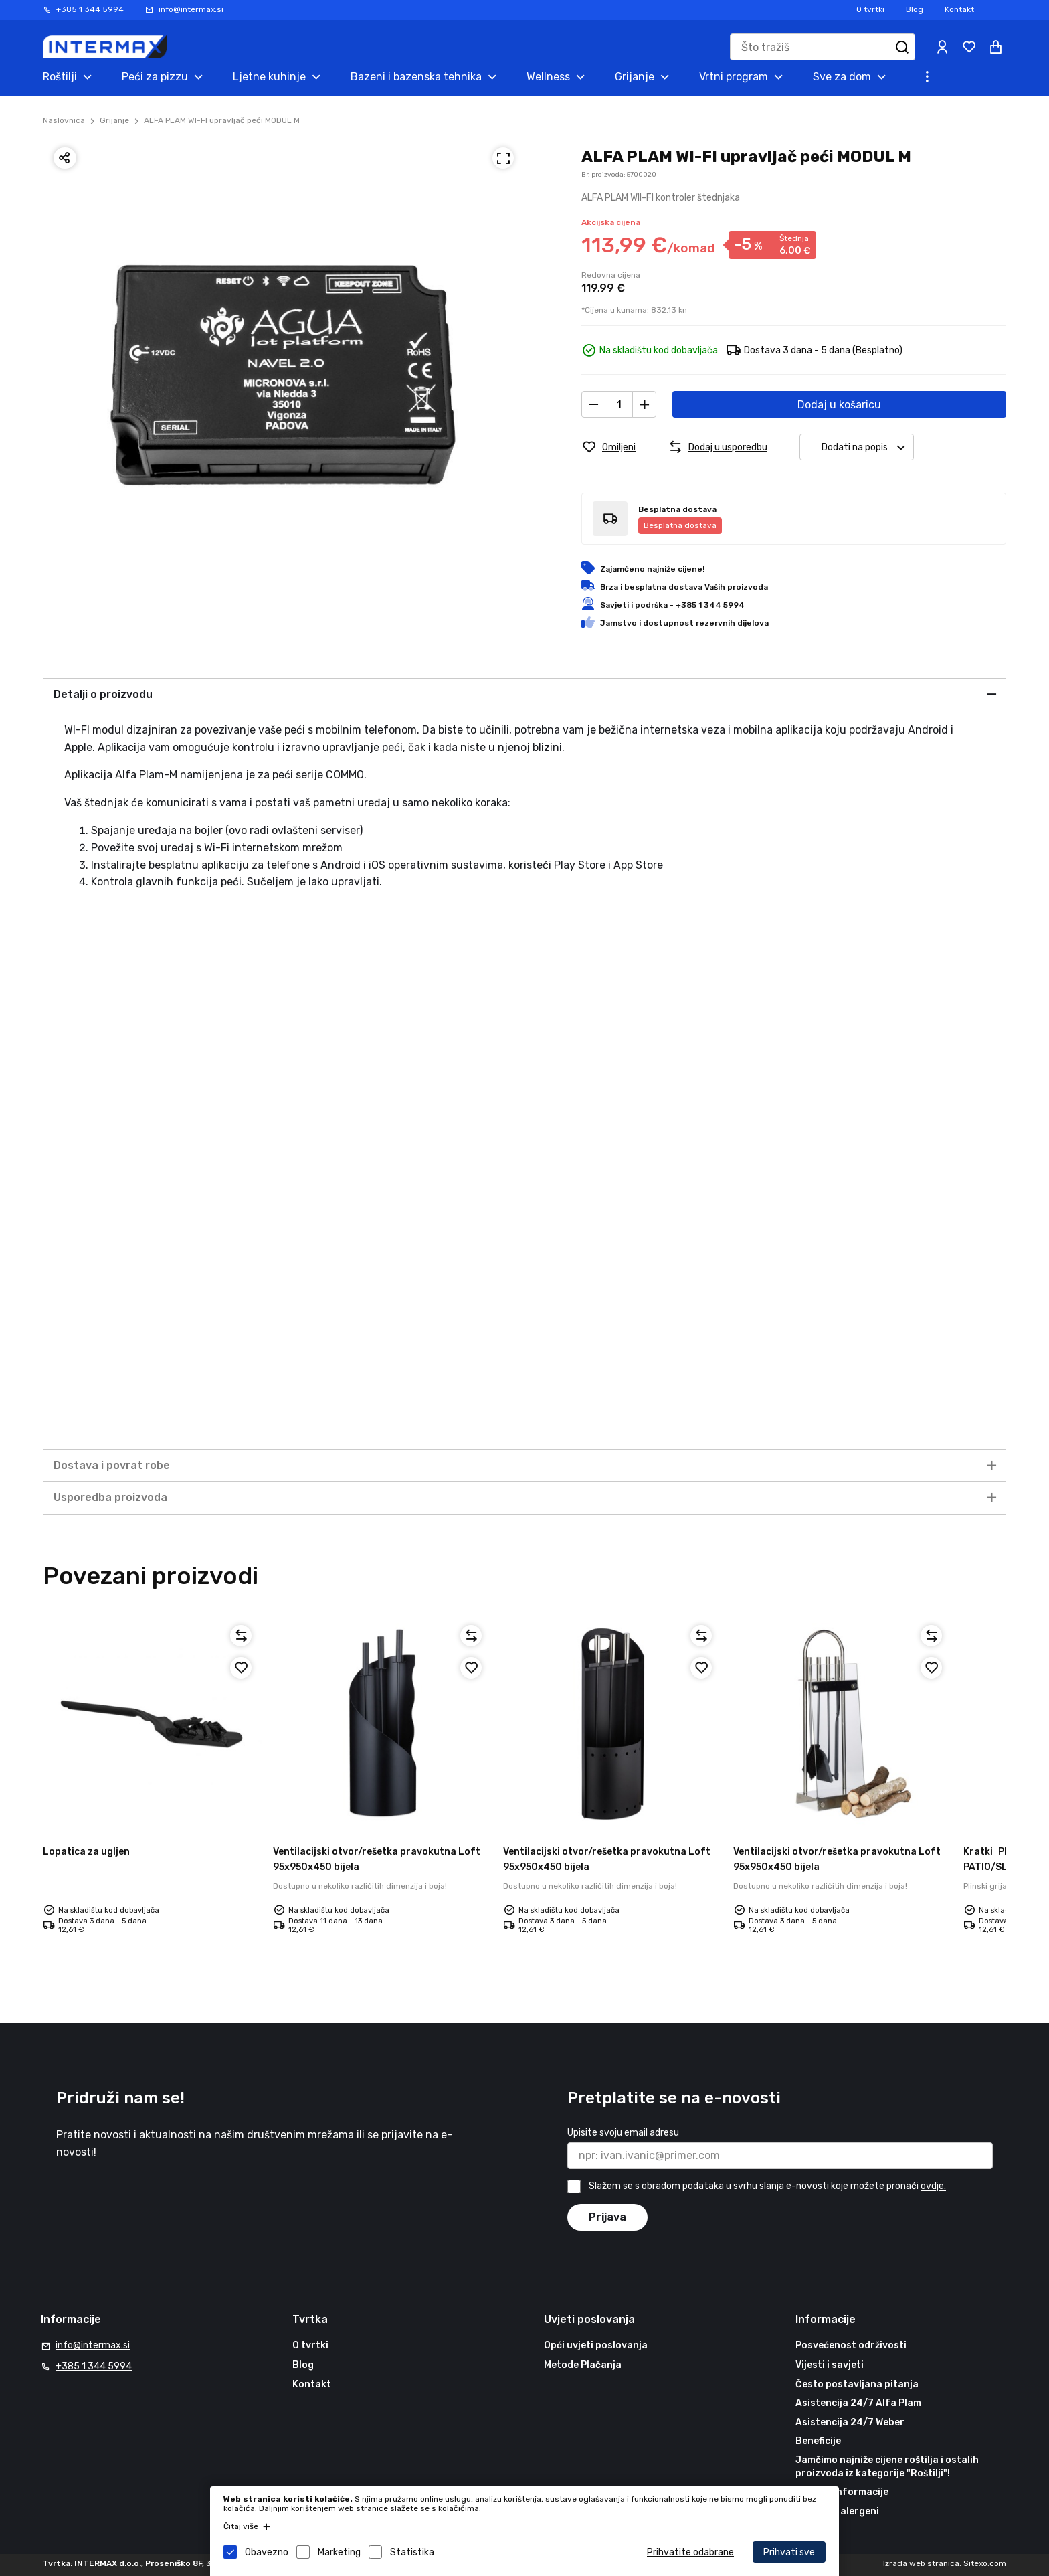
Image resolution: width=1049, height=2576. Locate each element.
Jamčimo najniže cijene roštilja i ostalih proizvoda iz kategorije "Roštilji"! (887, 2466)
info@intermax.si (191, 9)
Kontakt (959, 9)
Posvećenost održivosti (851, 2345)
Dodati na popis (867, 447)
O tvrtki (870, 9)
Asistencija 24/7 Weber (849, 2422)
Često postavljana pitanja (857, 2384)
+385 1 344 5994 (90, 9)
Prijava (607, 2217)
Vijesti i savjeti (829, 2365)
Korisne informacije (841, 2492)
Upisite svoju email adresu (623, 2132)
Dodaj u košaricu (839, 404)
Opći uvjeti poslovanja (596, 2345)
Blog (914, 9)
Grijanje (114, 120)
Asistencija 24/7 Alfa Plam (858, 2403)
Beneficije (818, 2441)
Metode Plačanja (583, 2365)
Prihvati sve (789, 2552)
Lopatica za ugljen (86, 1851)
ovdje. (933, 2186)
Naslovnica (64, 120)
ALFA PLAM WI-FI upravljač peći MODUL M (222, 120)
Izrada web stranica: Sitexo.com (944, 2563)
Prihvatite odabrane (690, 2552)
